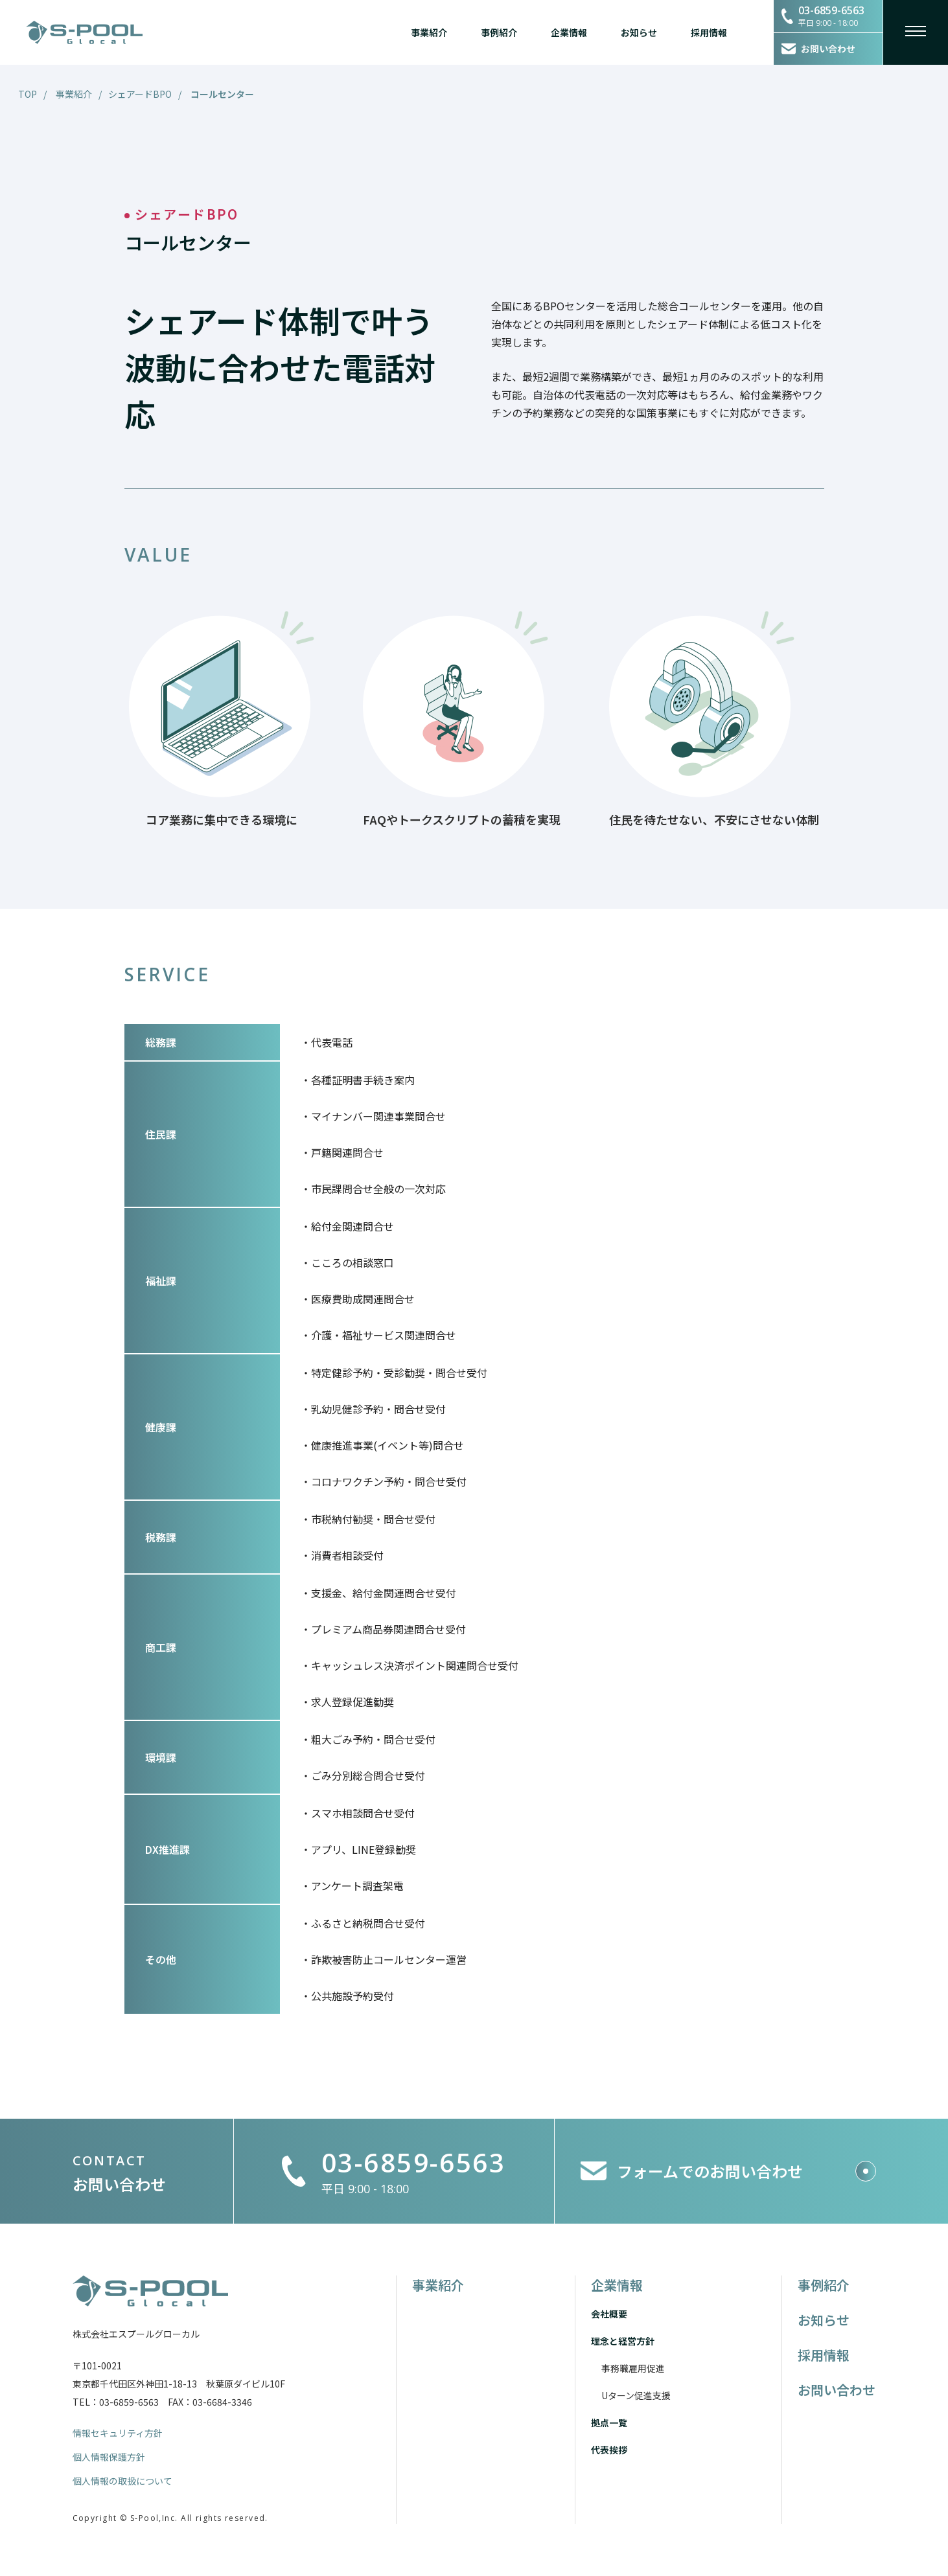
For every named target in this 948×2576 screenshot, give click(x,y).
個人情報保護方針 (109, 2456)
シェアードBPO (140, 93)
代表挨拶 (609, 2449)
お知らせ (639, 32)
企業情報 (569, 32)
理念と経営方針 (622, 2340)
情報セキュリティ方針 (118, 2432)
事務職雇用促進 (633, 2368)
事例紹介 (499, 32)
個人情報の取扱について (122, 2480)
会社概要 (609, 2313)
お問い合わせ (836, 2389)
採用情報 (709, 32)
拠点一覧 (609, 2422)
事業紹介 (429, 32)
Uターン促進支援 (636, 2395)
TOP (27, 93)
